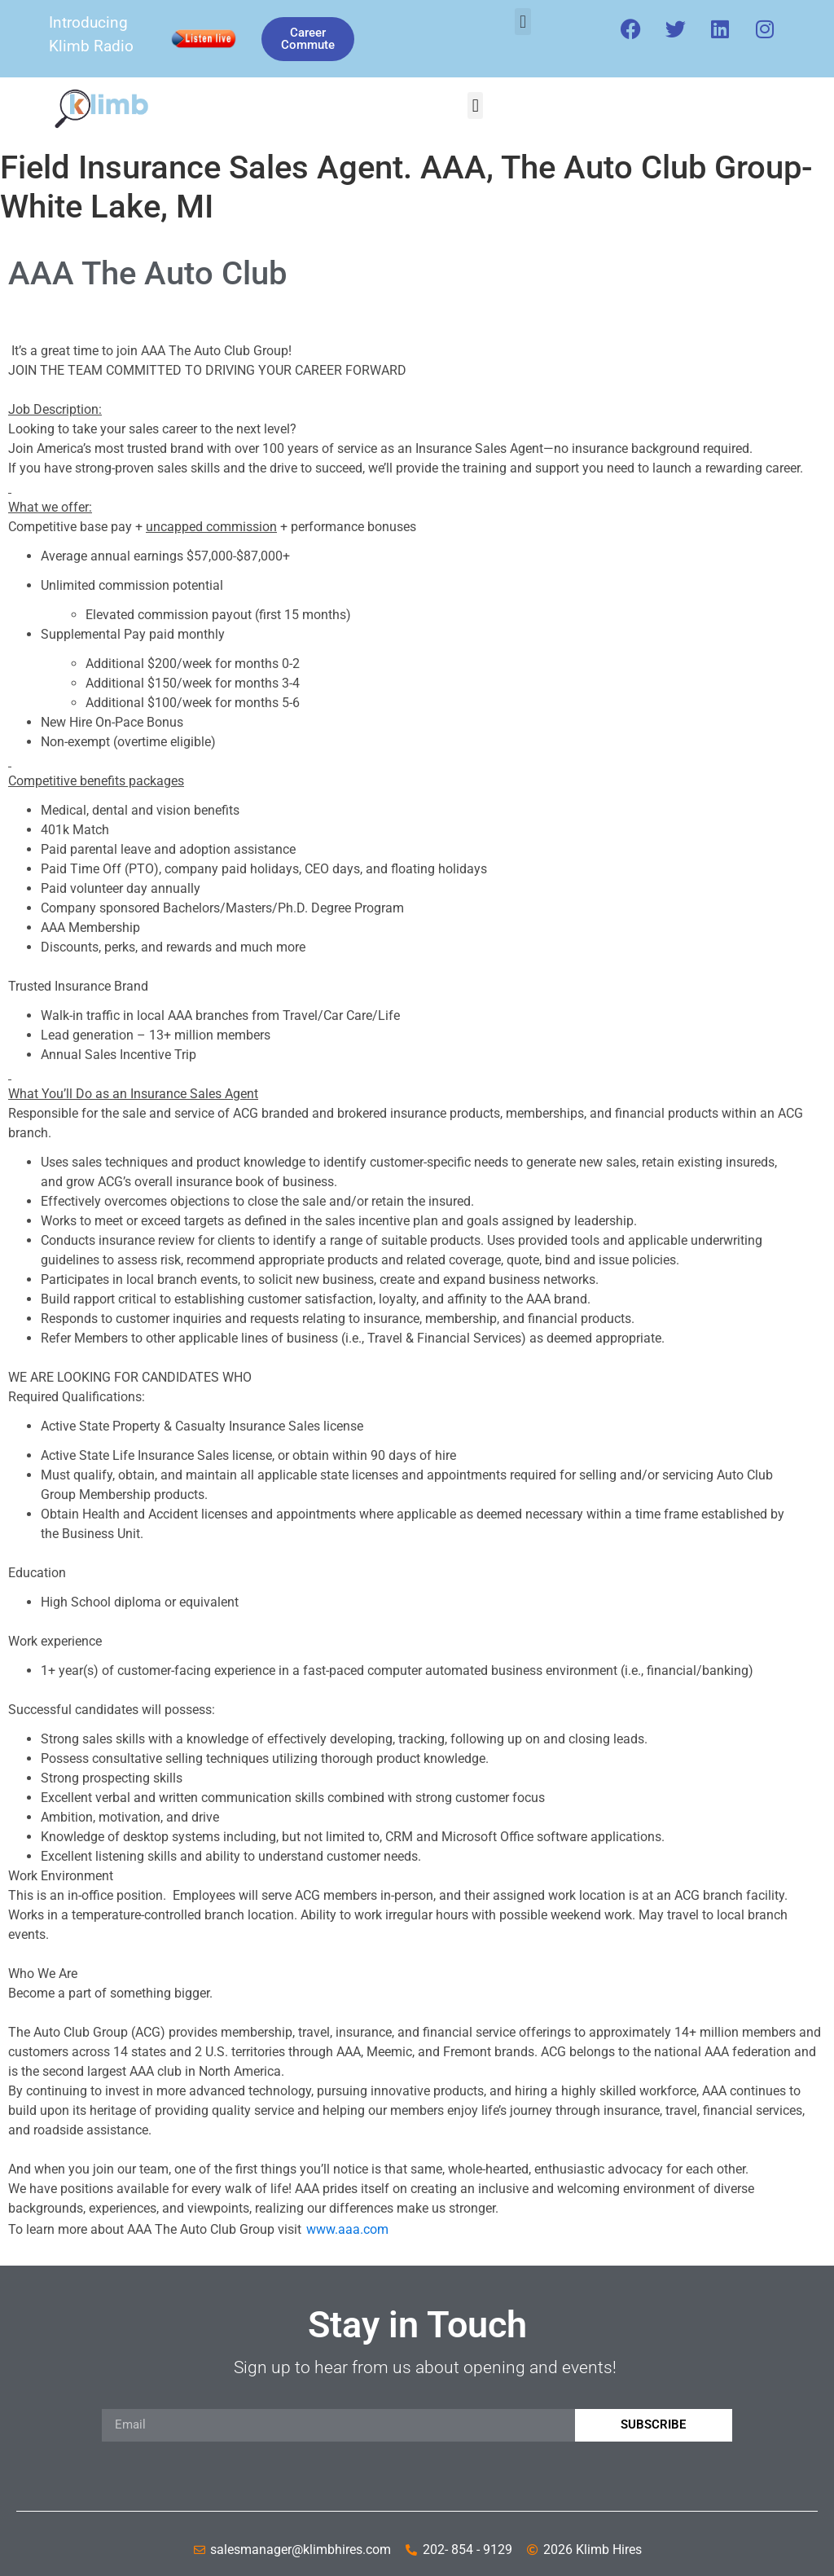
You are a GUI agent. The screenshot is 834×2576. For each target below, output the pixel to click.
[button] (522, 21)
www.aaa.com (347, 2229)
